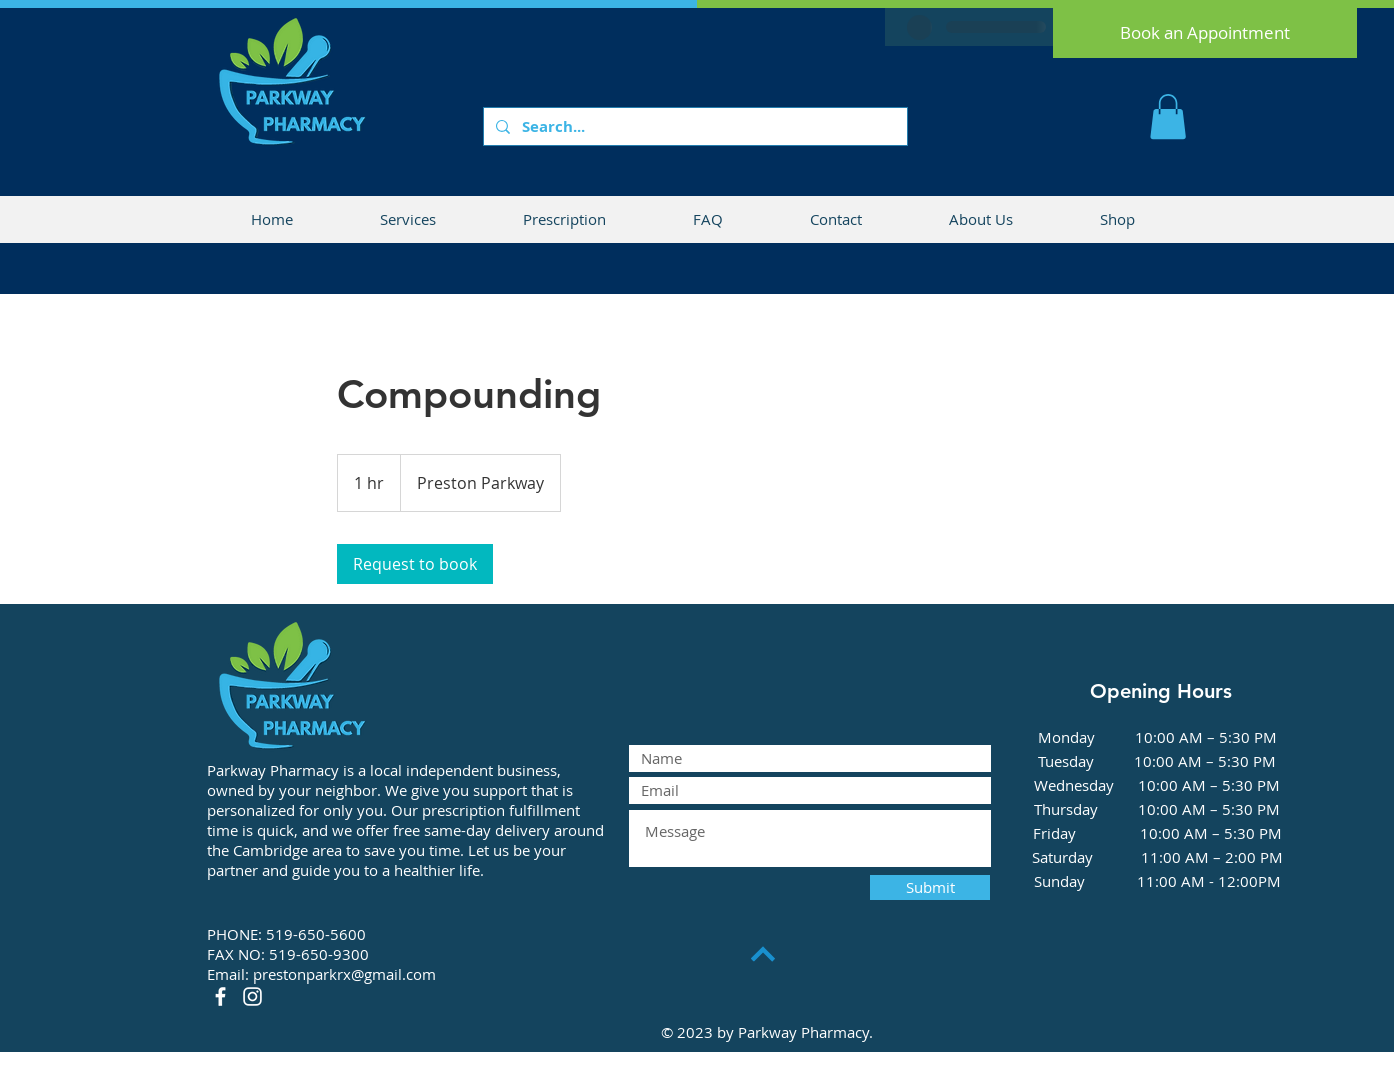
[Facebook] (220, 996)
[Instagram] (252, 996)
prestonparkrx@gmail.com (344, 974)
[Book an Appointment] (1205, 33)
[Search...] (693, 126)
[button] (1168, 116)
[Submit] (930, 887)
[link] (415, 564)
